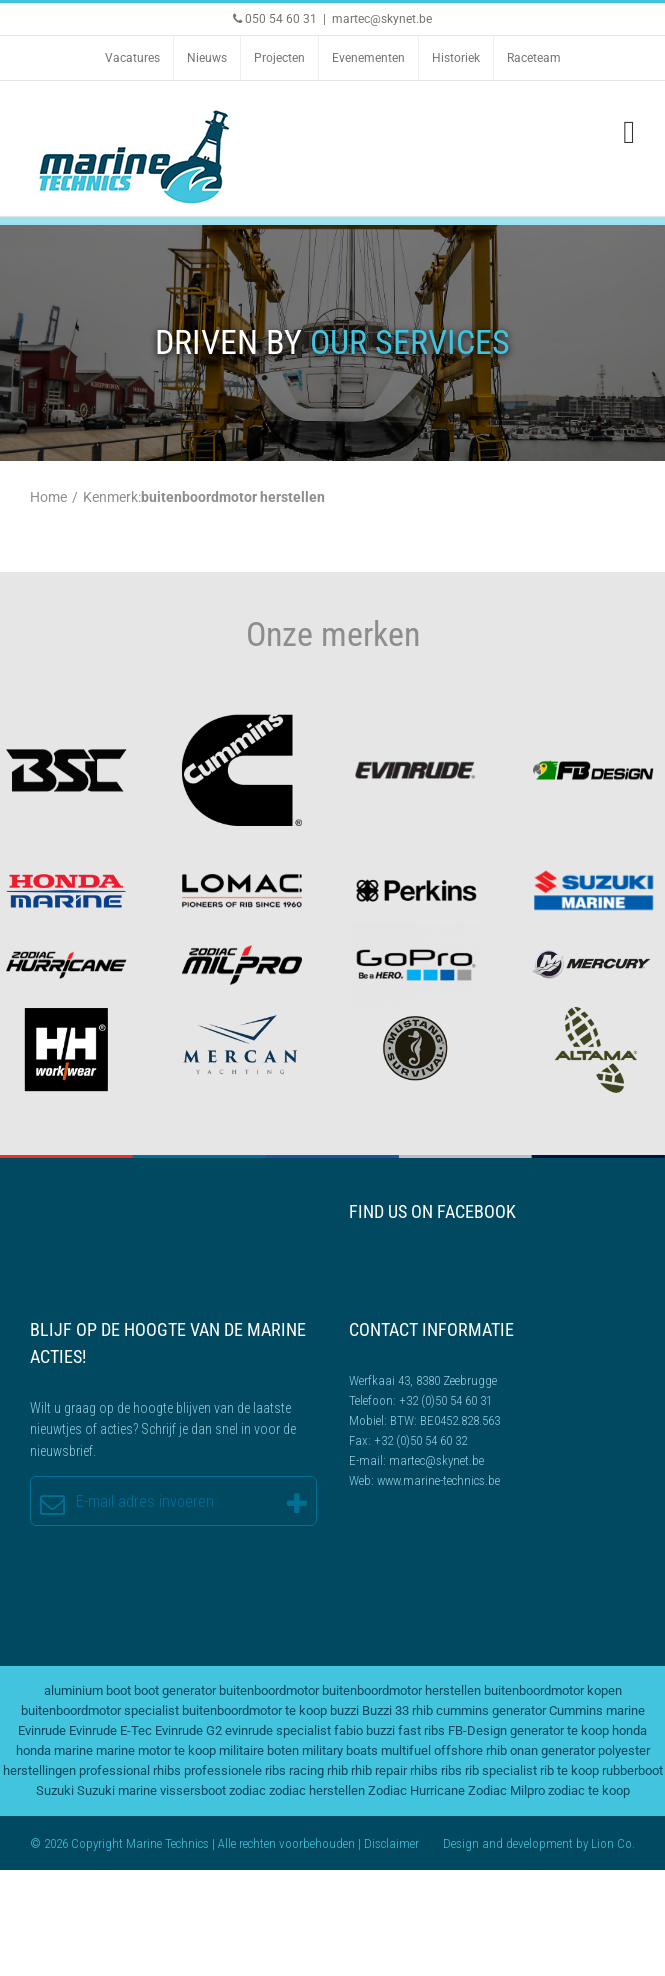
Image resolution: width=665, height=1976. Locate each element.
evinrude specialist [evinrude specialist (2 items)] (278, 1730)
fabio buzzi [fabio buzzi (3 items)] (364, 1730)
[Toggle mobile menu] (629, 132)
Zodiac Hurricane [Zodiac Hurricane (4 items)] (416, 1790)
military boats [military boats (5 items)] (340, 1750)
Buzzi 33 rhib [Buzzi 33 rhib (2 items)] (397, 1710)
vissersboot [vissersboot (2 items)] (193, 1790)
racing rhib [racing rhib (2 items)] (318, 1770)
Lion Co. (613, 1843)
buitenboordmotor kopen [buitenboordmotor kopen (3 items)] (553, 1690)
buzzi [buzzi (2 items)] (344, 1710)
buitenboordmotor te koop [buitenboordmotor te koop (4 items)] (254, 1710)
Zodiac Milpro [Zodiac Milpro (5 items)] (506, 1790)
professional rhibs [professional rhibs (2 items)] (130, 1770)
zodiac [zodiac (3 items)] (247, 1790)
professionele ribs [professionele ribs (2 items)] (235, 1770)
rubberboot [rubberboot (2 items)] (632, 1770)
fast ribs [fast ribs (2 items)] (421, 1730)
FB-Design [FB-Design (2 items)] (477, 1730)
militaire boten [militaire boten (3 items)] (259, 1750)
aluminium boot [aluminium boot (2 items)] (87, 1690)
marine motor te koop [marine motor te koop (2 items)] (156, 1750)
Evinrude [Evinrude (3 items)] (42, 1730)
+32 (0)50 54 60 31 (445, 1400)
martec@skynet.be (382, 19)
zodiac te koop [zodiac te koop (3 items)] (589, 1790)
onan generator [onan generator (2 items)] (552, 1750)
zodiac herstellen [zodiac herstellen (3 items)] (317, 1790)
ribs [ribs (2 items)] (451, 1770)
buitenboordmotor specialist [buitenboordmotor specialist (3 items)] (100, 1710)
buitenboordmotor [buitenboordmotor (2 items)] (269, 1690)
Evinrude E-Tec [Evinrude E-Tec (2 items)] (110, 1730)
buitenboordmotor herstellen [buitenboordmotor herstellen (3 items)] (401, 1690)
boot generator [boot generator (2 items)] (175, 1690)
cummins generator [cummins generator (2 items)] (491, 1710)
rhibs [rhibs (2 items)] (424, 1770)
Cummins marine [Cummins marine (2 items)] (597, 1710)
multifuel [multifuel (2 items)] (406, 1750)
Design (461, 1843)
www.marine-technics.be (438, 1480)
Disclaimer (391, 1843)
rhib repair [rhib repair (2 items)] (379, 1770)
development (539, 1843)
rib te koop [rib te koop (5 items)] (569, 1770)
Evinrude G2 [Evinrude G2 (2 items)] (188, 1730)
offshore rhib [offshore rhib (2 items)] (470, 1750)
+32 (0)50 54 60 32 (420, 1440)
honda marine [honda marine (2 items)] (54, 1750)
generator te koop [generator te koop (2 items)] (559, 1730)
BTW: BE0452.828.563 (445, 1420)
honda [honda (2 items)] (629, 1730)
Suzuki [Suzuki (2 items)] (55, 1790)
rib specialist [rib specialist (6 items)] (501, 1770)
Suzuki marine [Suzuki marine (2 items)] (117, 1790)
